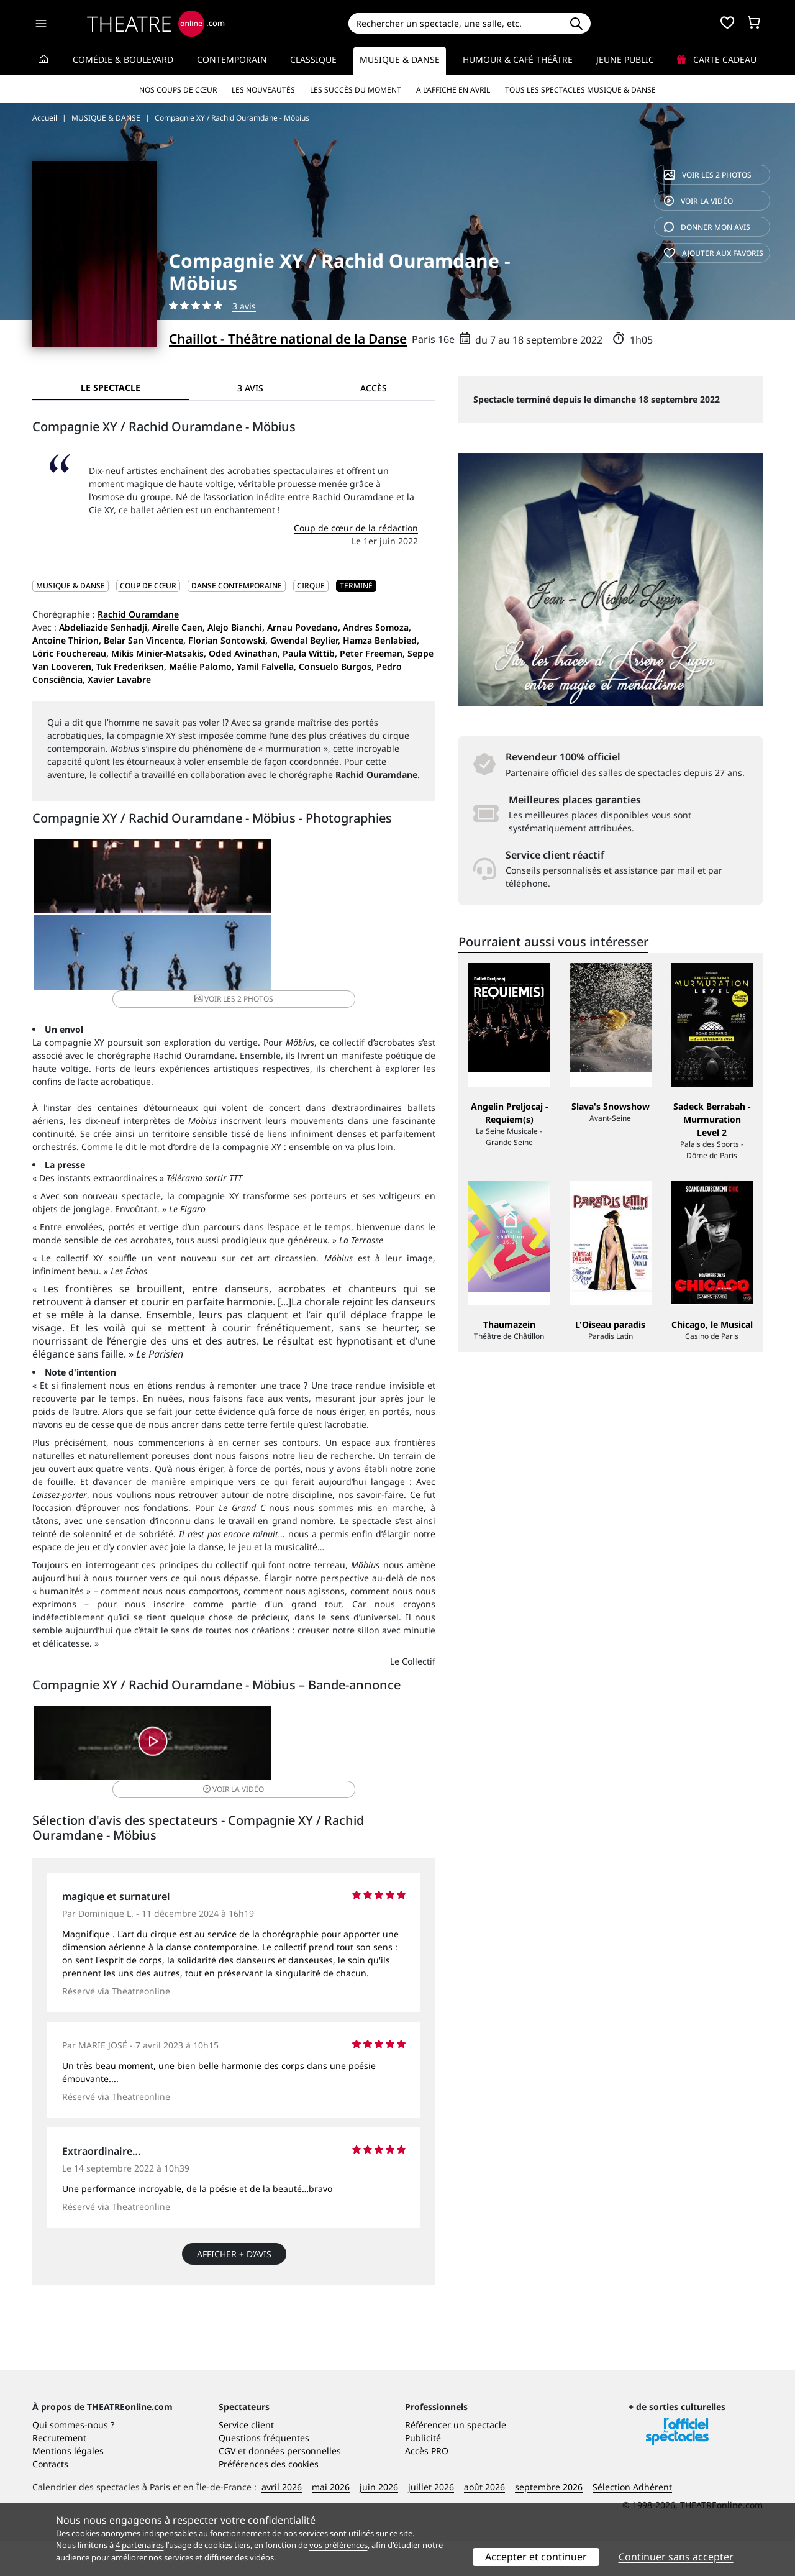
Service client (246, 2459)
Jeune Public (625, 59)
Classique (313, 59)
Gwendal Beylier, (305, 640)
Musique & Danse (400, 59)
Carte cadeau (716, 59)
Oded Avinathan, (244, 653)
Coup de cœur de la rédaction (356, 528)
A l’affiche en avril (453, 89)
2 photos (708, 175)
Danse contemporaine (236, 585)
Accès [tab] (373, 388)
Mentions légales (68, 2486)
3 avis (244, 306)
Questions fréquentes (264, 2472)
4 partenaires (140, 2545)
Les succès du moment (355, 89)
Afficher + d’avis (234, 2180)
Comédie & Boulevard (123, 59)
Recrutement (59, 2472)
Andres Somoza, (377, 627)
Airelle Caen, (178, 627)
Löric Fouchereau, (70, 653)
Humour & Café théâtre (518, 59)
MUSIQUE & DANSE (70, 585)
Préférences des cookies (269, 2499)
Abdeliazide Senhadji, (104, 627)
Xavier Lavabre (119, 679)
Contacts (50, 2499)
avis (707, 227)
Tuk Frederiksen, (131, 666)
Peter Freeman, (372, 653)
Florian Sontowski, (228, 640)
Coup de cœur (148, 585)
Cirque (311, 585)
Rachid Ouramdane (138, 614)
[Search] (454, 23)
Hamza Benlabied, (381, 640)
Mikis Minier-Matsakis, (158, 653)
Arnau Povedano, (303, 627)
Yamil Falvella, (266, 666)
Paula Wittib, (310, 653)
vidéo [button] (300, 1676)
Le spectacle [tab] (110, 387)
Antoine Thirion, (66, 640)
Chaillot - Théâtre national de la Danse (288, 338)
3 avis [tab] (250, 388)
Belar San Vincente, (145, 640)
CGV (227, 2486)
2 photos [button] (366, 885)
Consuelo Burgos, (336, 666)
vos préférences (338, 2545)
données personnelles (294, 2486)
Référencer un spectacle (455, 2459)
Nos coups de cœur (178, 89)
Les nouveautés (263, 89)
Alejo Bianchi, (236, 627)
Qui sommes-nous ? (73, 2459)
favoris (713, 253)
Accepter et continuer (536, 2557)
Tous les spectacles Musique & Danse (580, 89)
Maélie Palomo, (201, 666)
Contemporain (232, 59)
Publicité (423, 2472)
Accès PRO (426, 2486)
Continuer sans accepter (676, 2557)
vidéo (698, 201)
